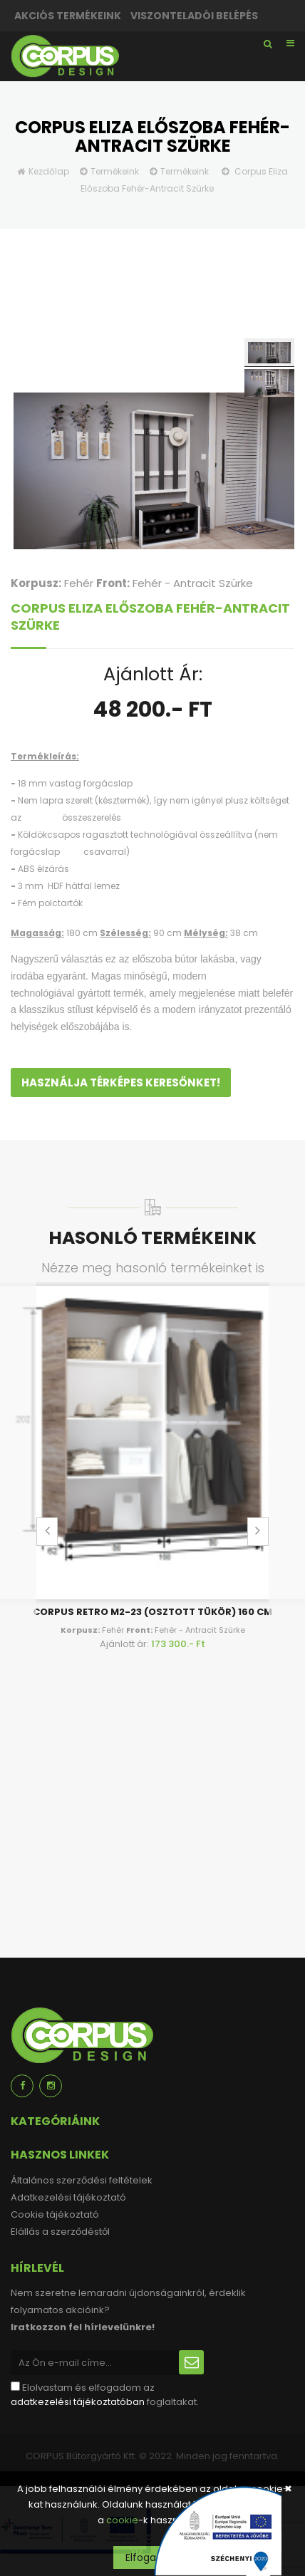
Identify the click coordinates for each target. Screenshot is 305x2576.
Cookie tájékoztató (55, 2214)
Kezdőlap (49, 171)
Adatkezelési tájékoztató (68, 2197)
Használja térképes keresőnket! (120, 1082)
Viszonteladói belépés (194, 16)
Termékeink (115, 171)
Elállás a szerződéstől (60, 2231)
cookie (122, 2520)
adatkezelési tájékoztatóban (78, 2402)
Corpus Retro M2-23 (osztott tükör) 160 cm (152, 1612)
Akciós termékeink (67, 16)
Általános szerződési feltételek (81, 2180)
